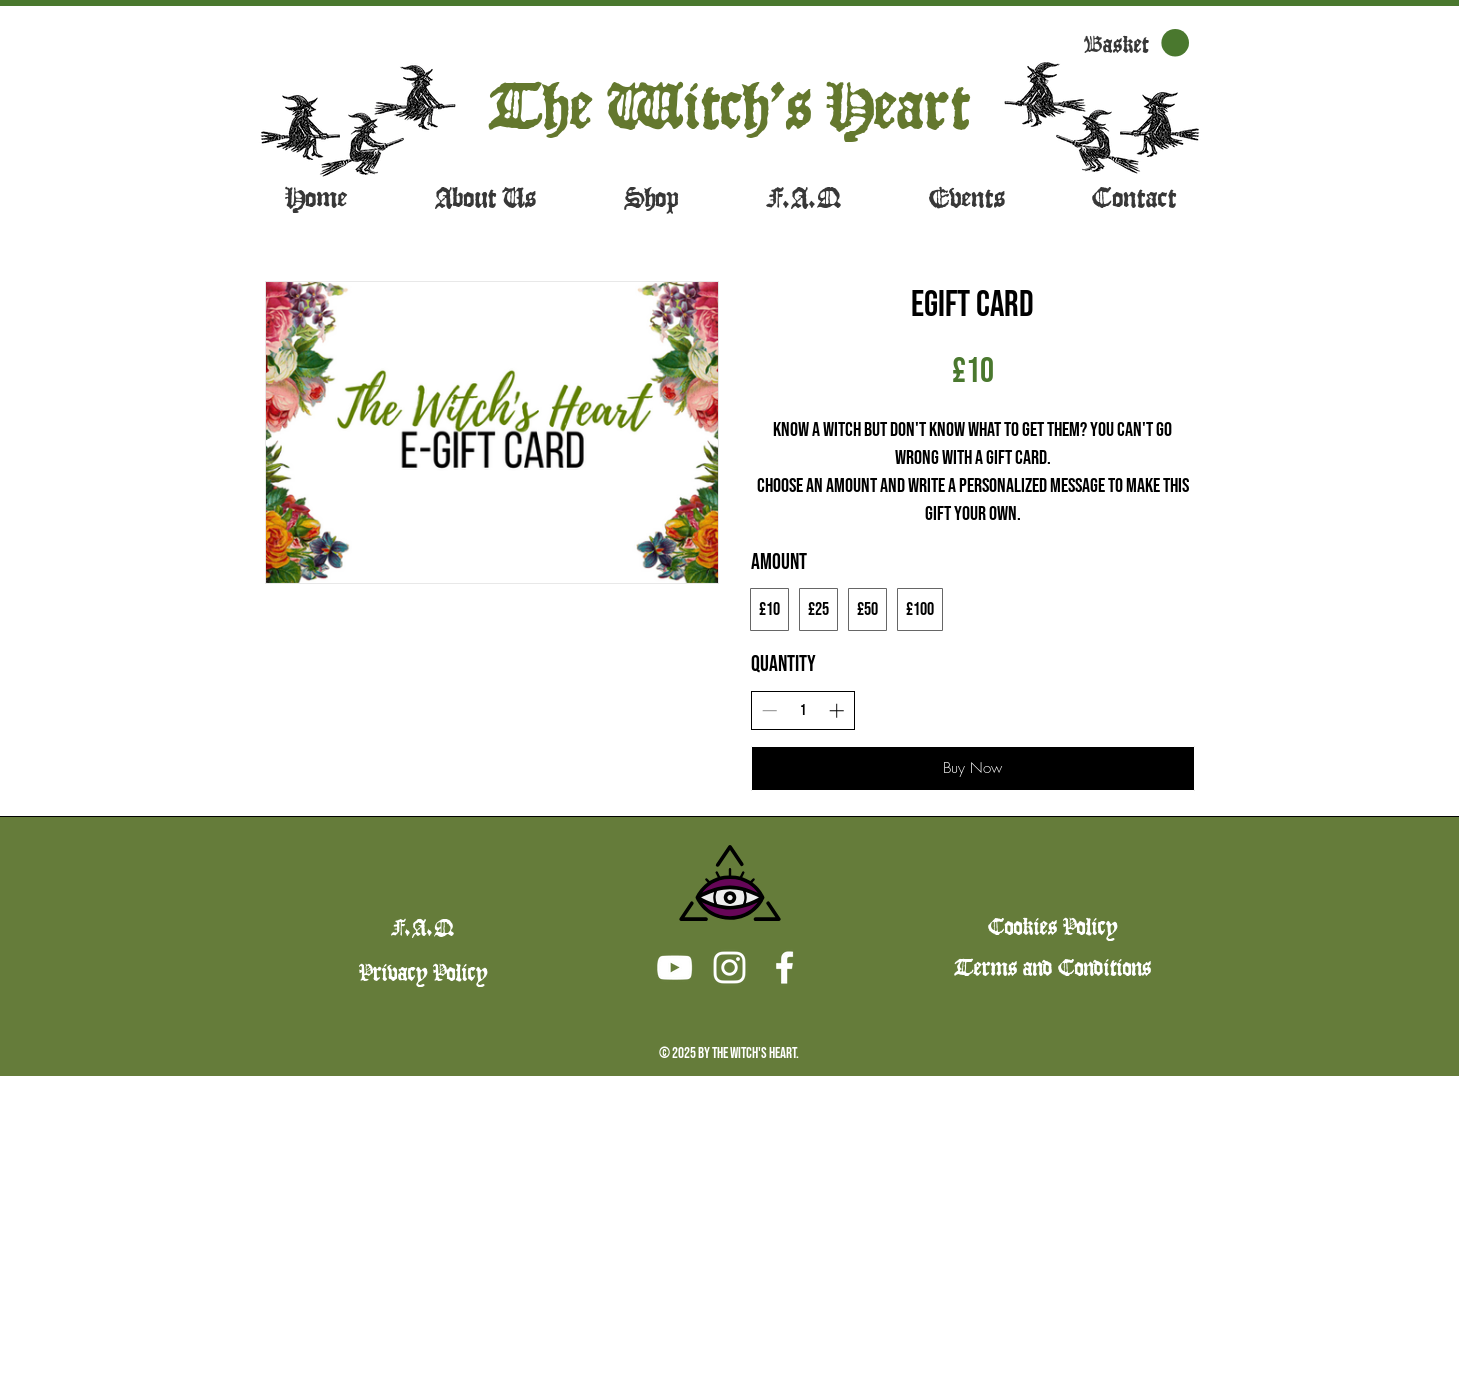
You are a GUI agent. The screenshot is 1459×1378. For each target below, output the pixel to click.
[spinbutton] (802, 710)
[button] (1136, 43)
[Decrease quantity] (769, 710)
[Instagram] (729, 967)
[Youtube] (674, 967)
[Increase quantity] (836, 710)
